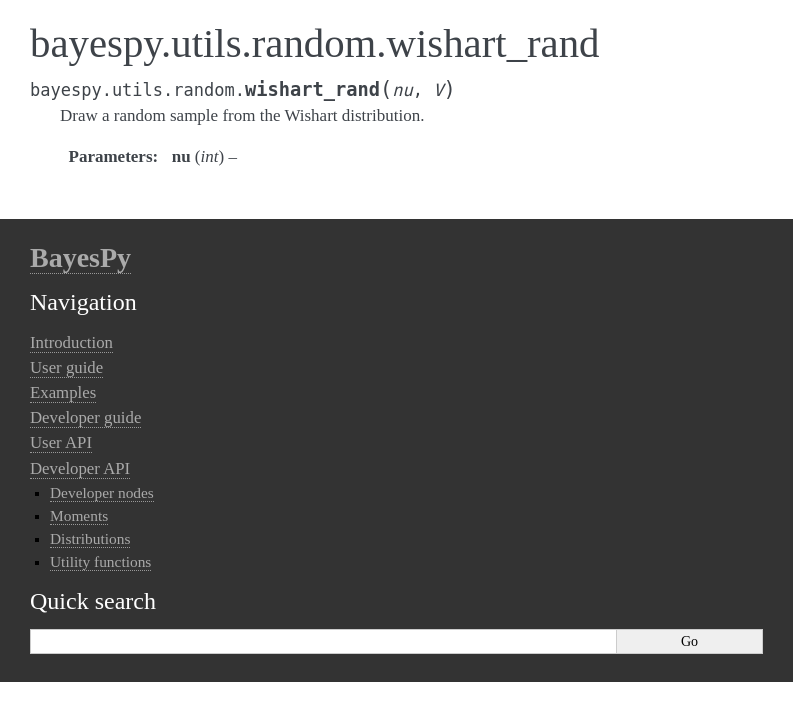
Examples (63, 392)
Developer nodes (102, 492)
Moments (79, 515)
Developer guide (85, 417)
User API (61, 442)
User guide (66, 367)
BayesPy (80, 257)
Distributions (90, 538)
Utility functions (100, 561)
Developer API (80, 468)
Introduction (71, 342)
